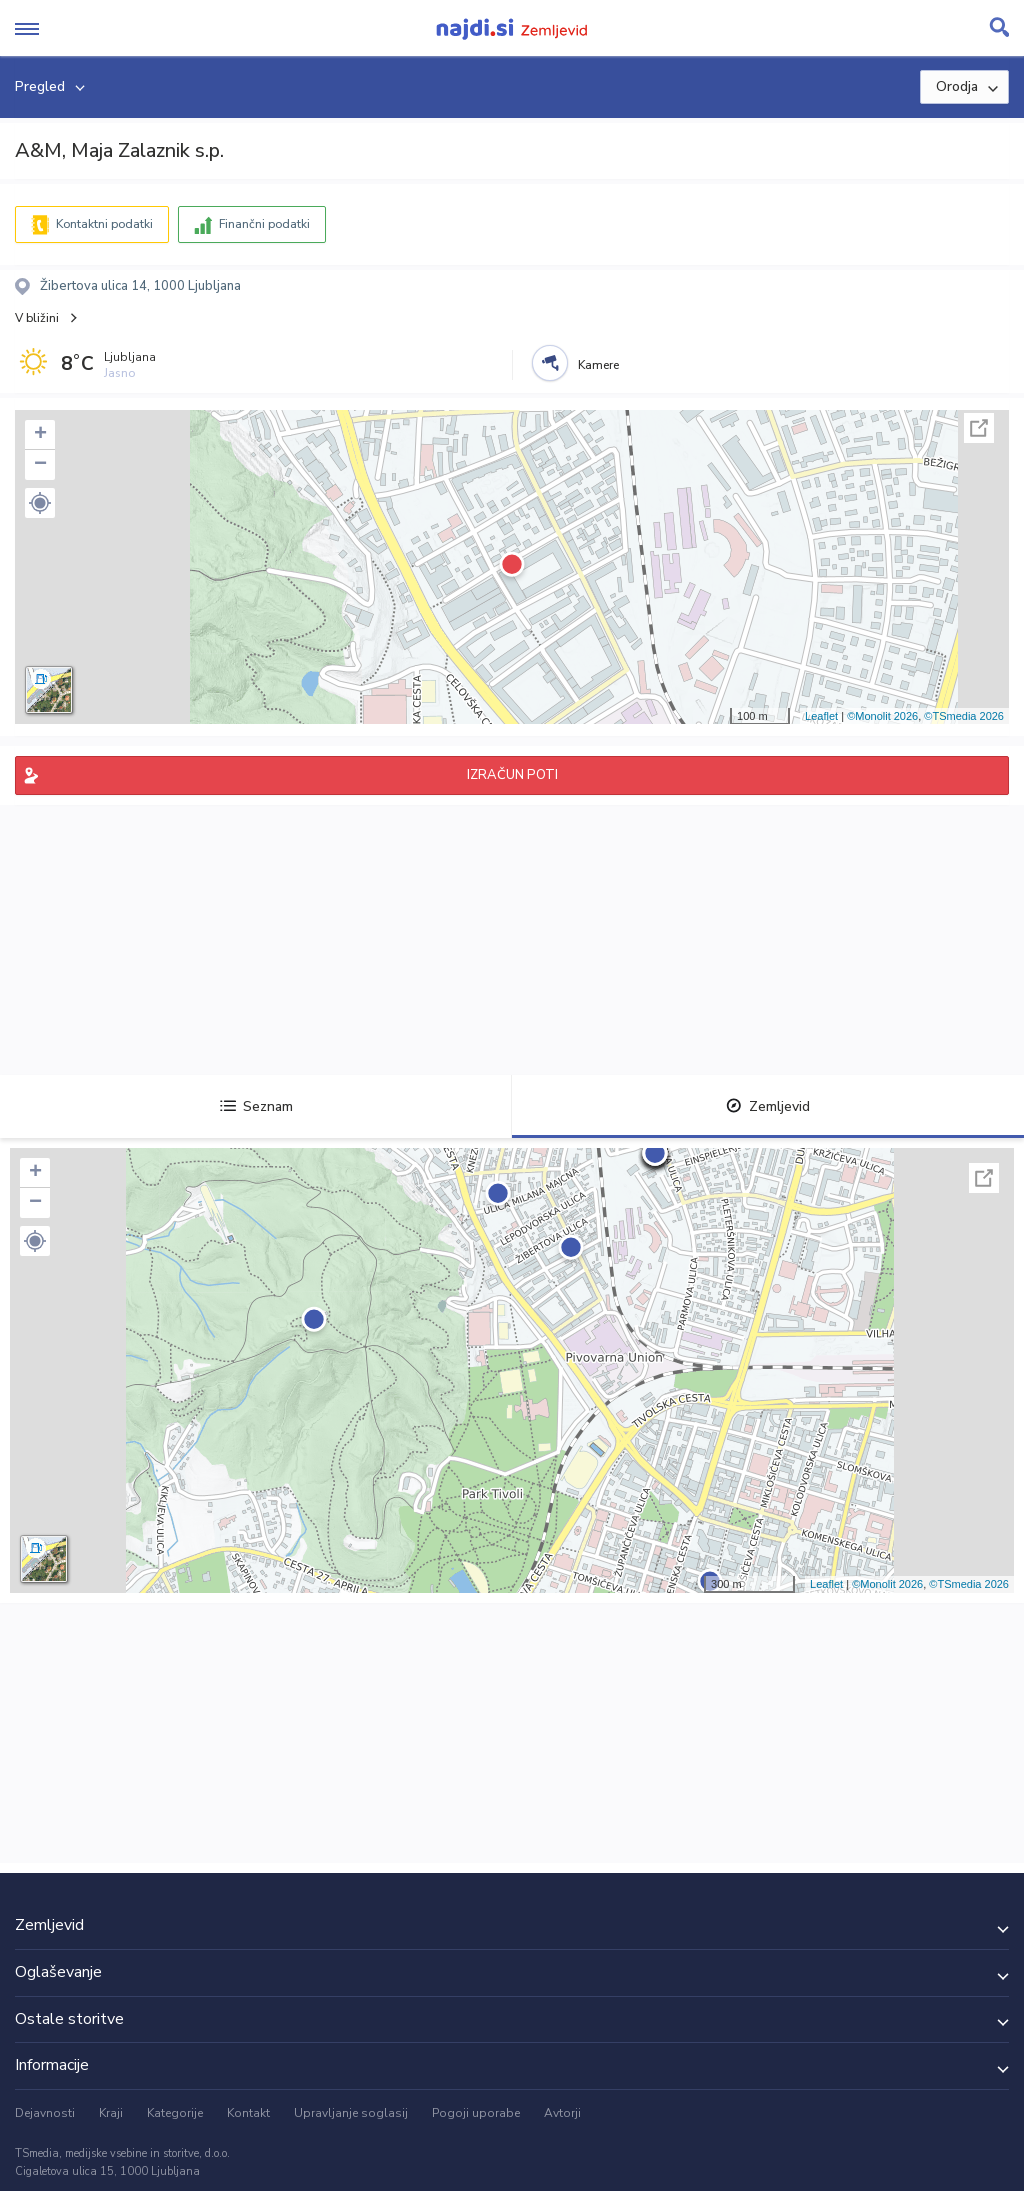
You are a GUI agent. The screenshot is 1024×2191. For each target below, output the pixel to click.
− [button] (40, 465)
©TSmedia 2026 (964, 716)
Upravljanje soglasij (351, 2113)
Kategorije (175, 2113)
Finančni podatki (264, 224)
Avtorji (562, 2113)
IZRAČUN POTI (512, 775)
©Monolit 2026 (882, 716)
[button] (40, 503)
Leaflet (821, 716)
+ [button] (40, 435)
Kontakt (248, 2113)
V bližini (37, 318)
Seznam (256, 1106)
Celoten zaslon (979, 428)
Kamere (598, 365)
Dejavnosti (45, 2113)
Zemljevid (768, 1106)
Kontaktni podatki (104, 224)
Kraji (111, 2113)
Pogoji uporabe (476, 2113)
